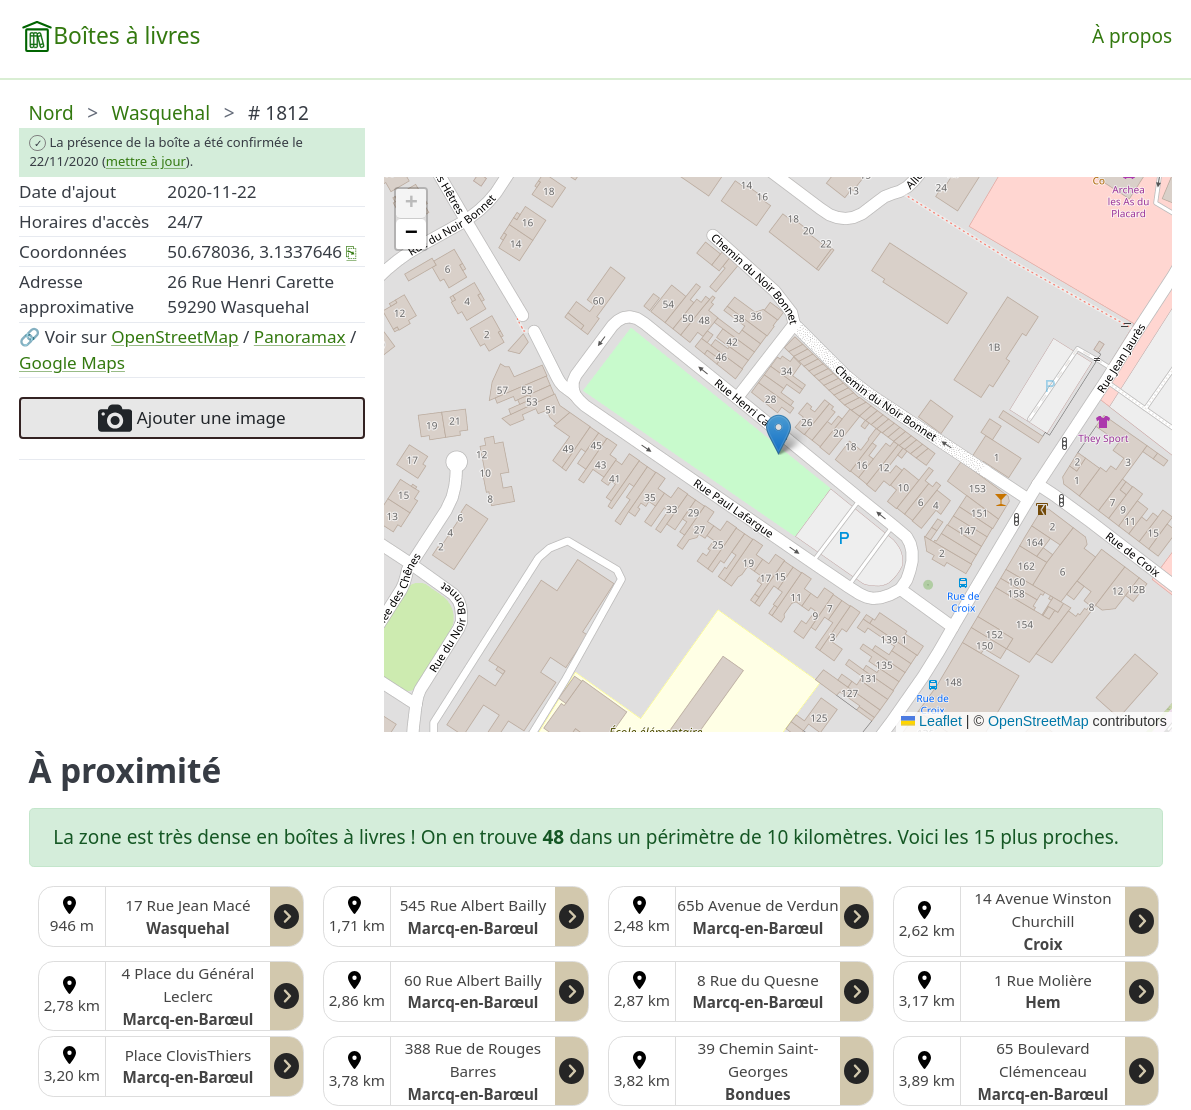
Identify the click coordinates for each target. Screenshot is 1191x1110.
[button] (778, 434)
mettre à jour (146, 161)
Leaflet (931, 721)
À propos (1132, 36)
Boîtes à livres (126, 35)
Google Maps (72, 362)
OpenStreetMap (174, 336)
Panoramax (300, 336)
